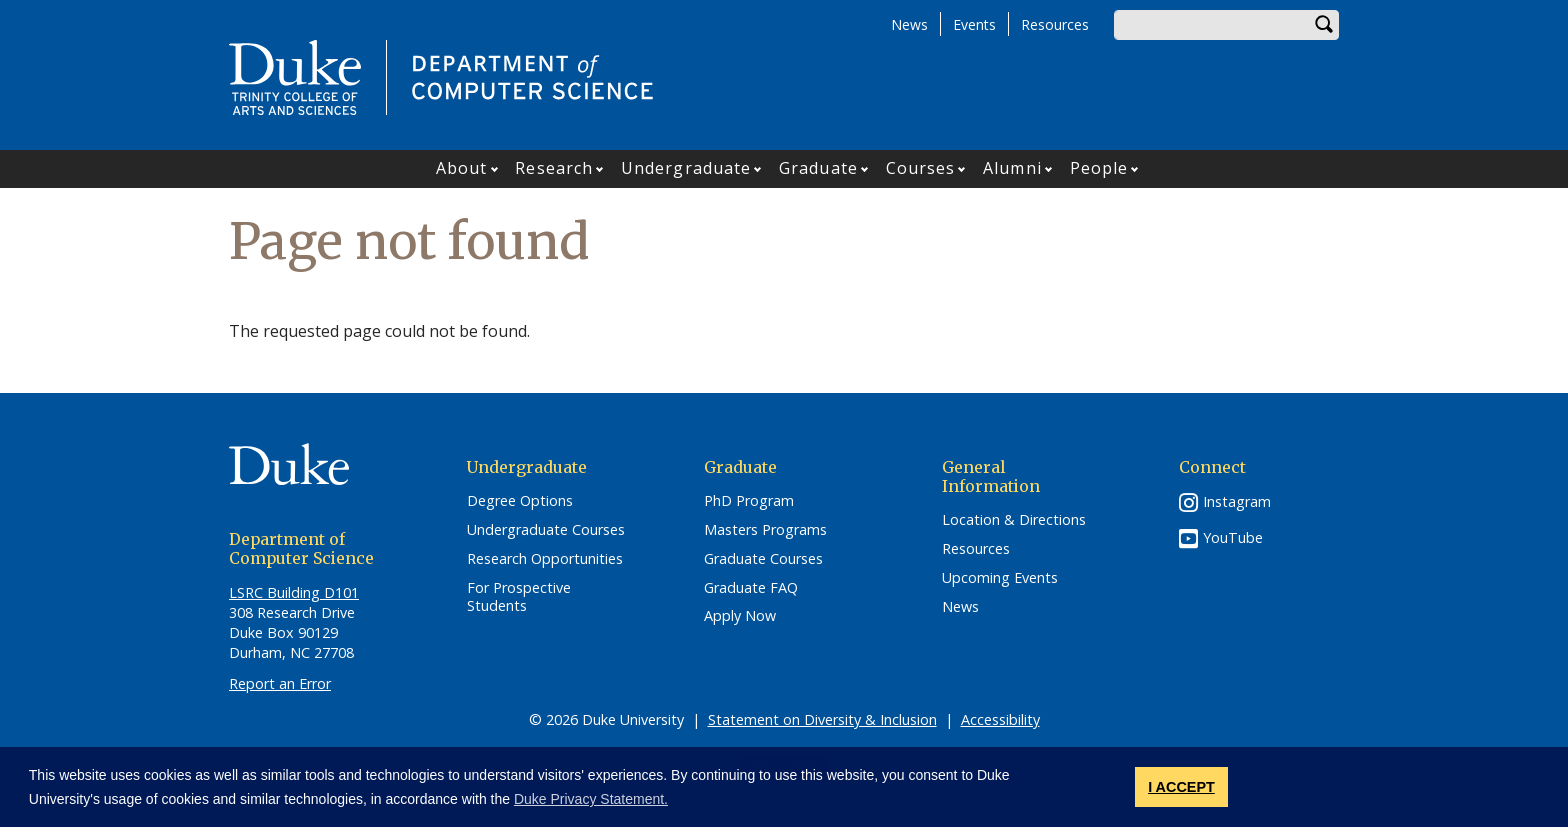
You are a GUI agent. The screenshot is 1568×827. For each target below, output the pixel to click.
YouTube (1233, 537)
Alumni (1012, 168)
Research (554, 168)
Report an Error (280, 683)
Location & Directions (1014, 520)
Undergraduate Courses (546, 530)
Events (974, 24)
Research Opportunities (545, 559)
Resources (1055, 24)
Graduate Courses (763, 559)
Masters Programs (765, 530)
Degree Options (520, 501)
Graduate (818, 168)
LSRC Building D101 (294, 592)
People (1099, 168)
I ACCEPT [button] (1181, 787)
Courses (921, 168)
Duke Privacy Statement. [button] (591, 799)
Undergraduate (686, 168)
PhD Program (749, 501)
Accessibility (1000, 719)
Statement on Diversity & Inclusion (822, 719)
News (909, 24)
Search (1324, 25)
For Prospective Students (519, 597)
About (462, 168)
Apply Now (740, 616)
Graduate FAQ (751, 588)
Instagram (1237, 501)
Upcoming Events (1000, 578)
